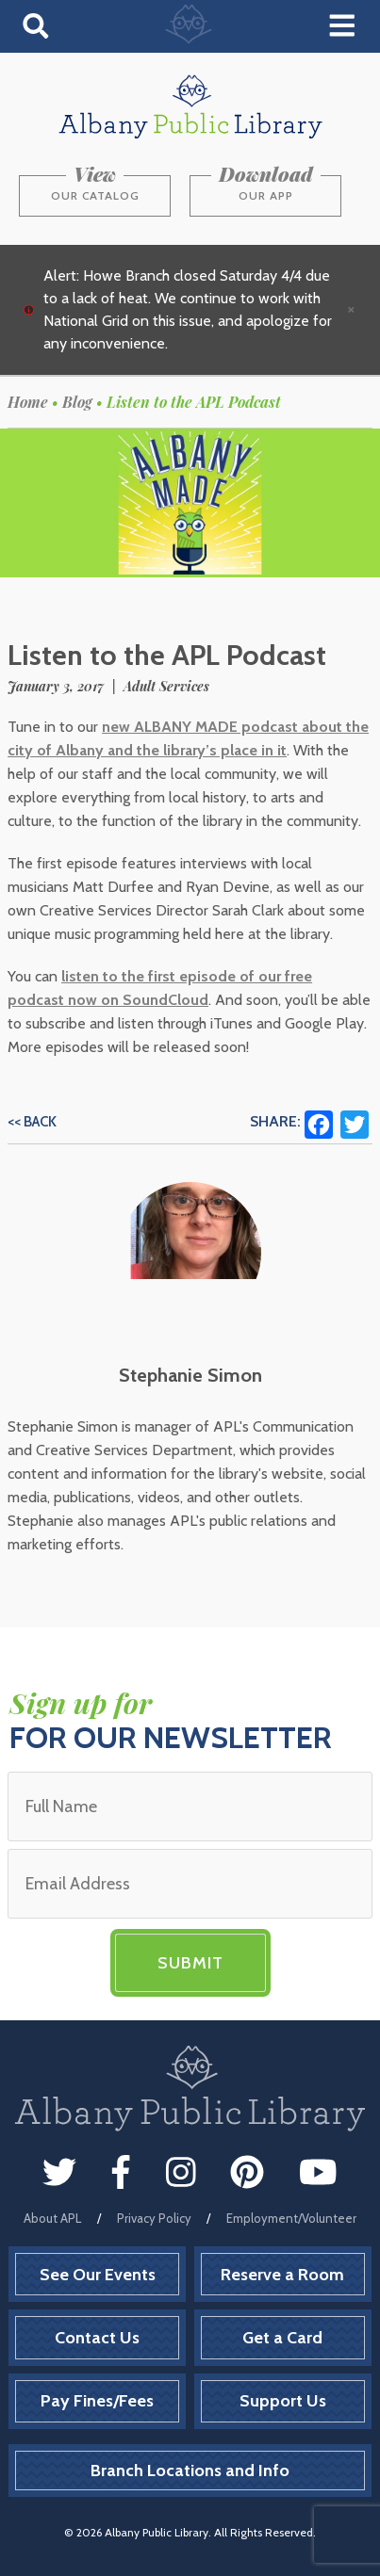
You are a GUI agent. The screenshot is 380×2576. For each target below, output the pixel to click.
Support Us (283, 2400)
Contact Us (97, 2337)
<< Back (32, 1121)
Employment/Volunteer (291, 2218)
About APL (52, 2218)
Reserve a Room (282, 2274)
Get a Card (282, 2337)
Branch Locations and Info (190, 2470)
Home (28, 402)
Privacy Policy (154, 2218)
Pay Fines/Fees (97, 2400)
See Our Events (98, 2274)
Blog (77, 402)
